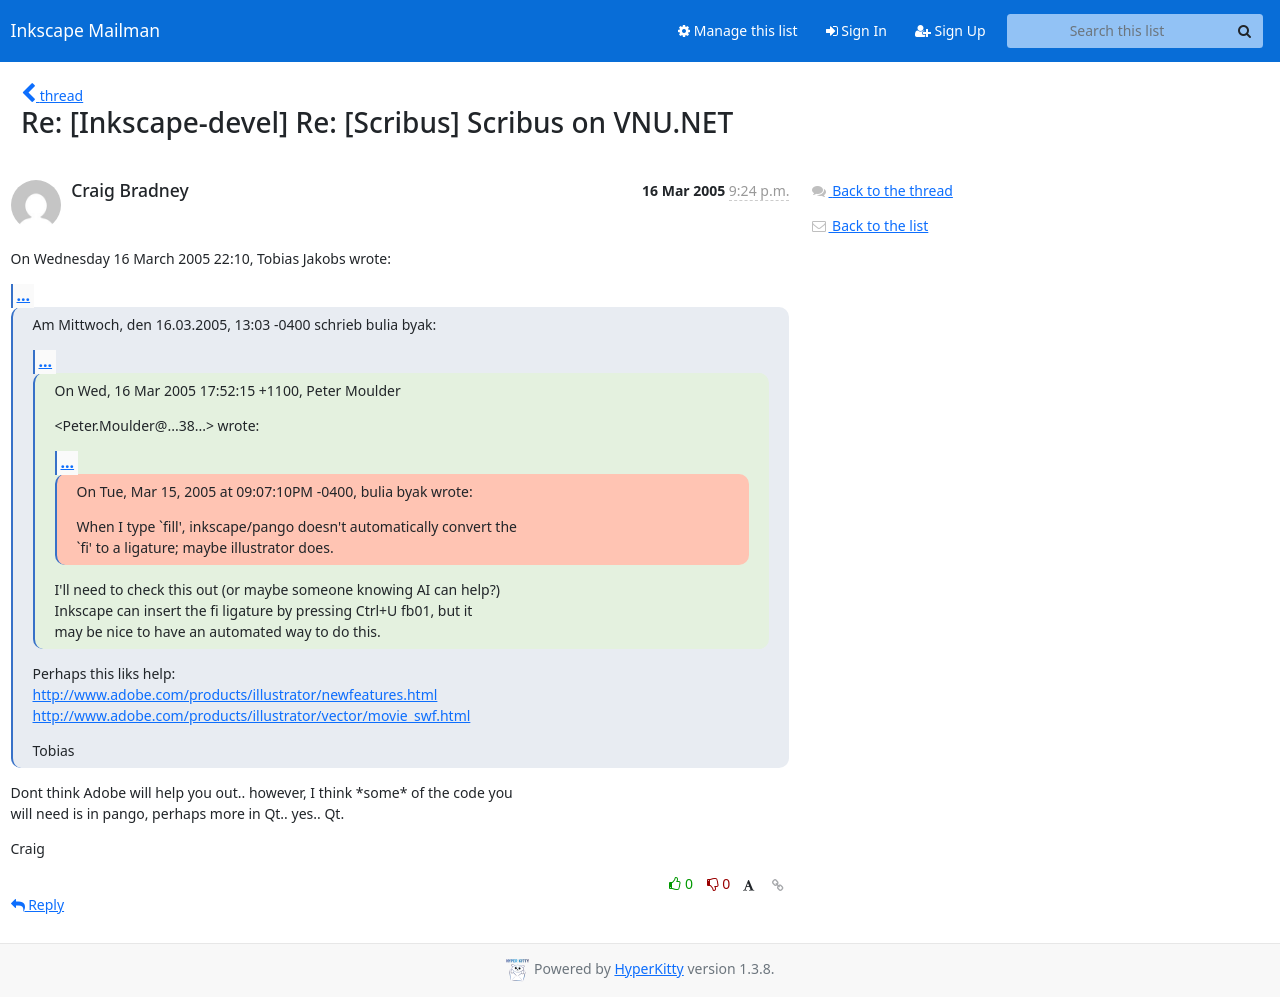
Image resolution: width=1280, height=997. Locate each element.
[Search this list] (1117, 31)
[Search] (1245, 31)
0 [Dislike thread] (719, 883)
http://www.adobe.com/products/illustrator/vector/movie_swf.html (252, 715)
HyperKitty (648, 968)
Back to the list (869, 225)
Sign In (856, 30)
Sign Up (950, 30)
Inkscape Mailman (86, 31)
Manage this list (738, 30)
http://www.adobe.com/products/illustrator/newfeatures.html (235, 694)
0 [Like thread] (682, 883)
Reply (38, 904)
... (24, 295)
